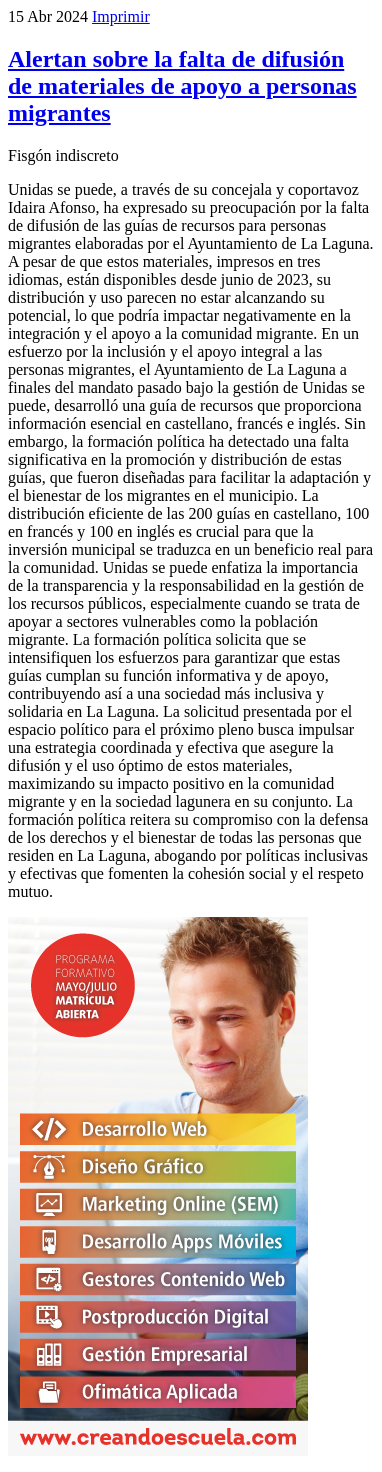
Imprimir (121, 16)
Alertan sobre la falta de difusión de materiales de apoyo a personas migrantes (182, 86)
